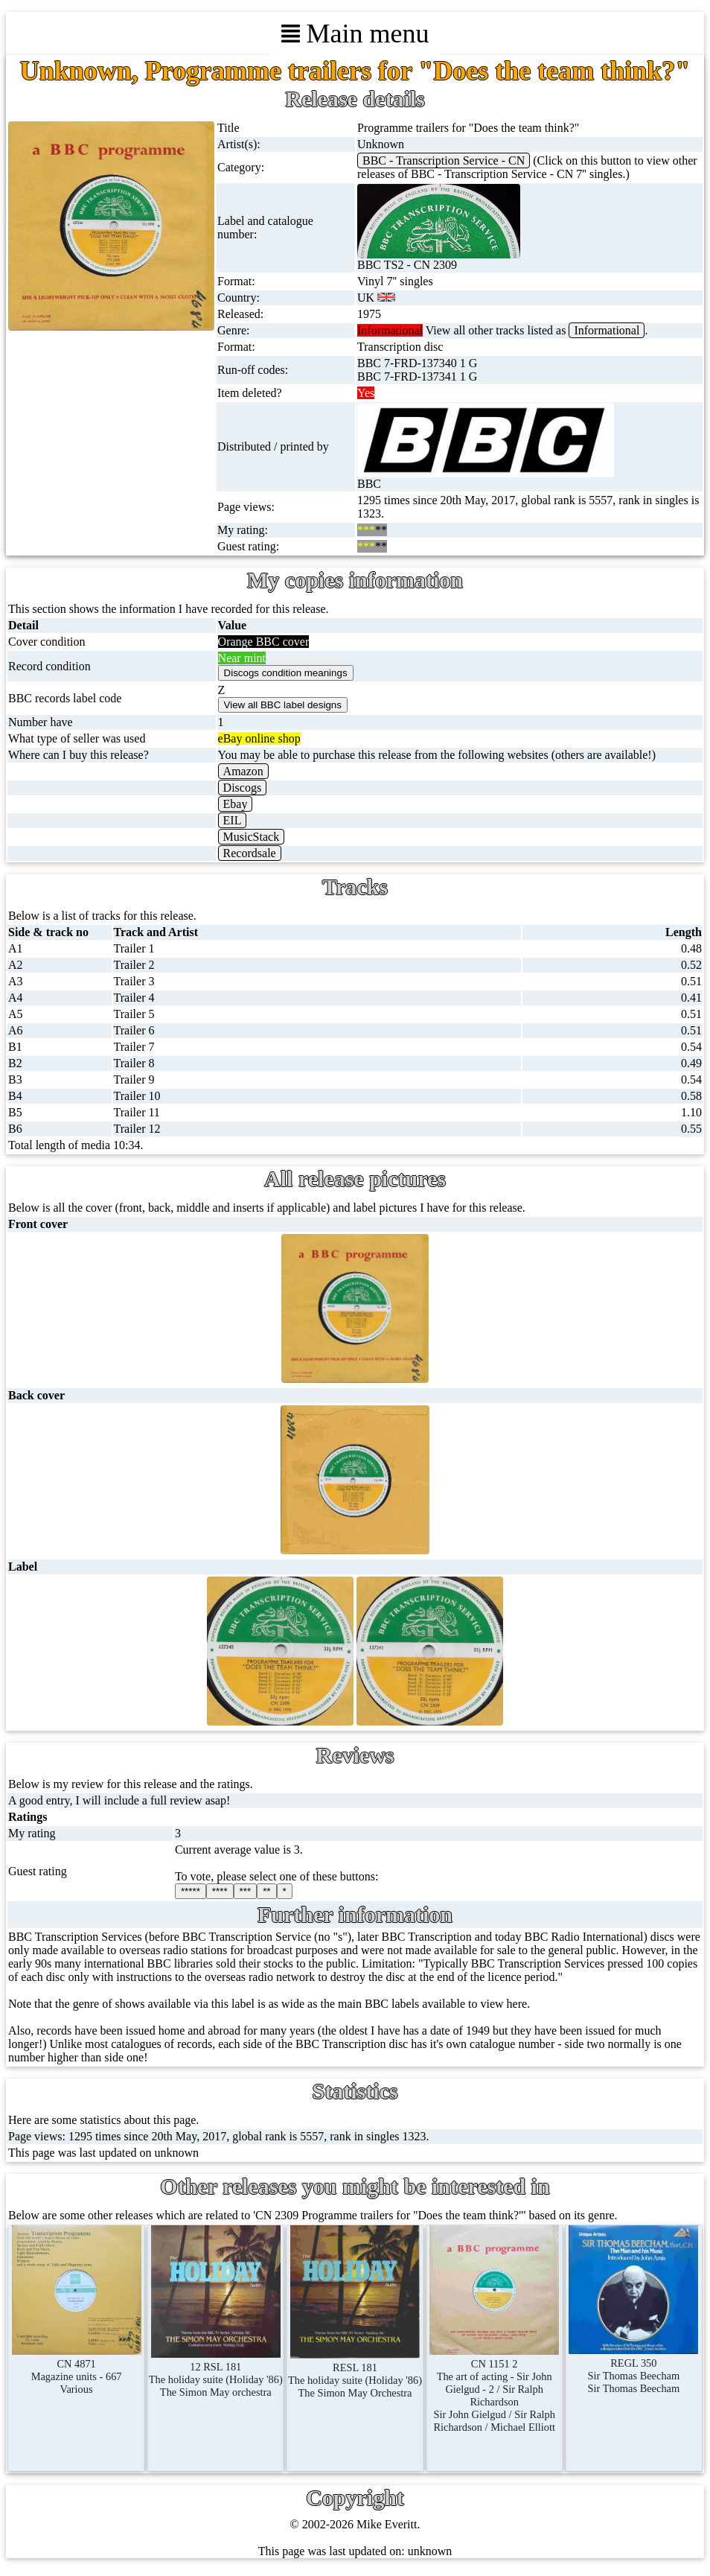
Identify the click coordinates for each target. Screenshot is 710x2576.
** (266, 1891)
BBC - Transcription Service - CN (443, 160)
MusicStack (251, 836)
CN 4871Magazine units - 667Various (76, 2370)
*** (246, 1891)
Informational (606, 330)
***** (190, 1891)
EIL (232, 820)
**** (220, 1891)
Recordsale (249, 853)
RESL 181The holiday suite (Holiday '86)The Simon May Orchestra (355, 2374)
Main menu (355, 33)
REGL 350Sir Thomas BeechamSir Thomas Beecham (633, 2369)
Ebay (235, 804)
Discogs (242, 787)
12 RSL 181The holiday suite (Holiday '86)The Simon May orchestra (216, 2373)
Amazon (243, 771)
